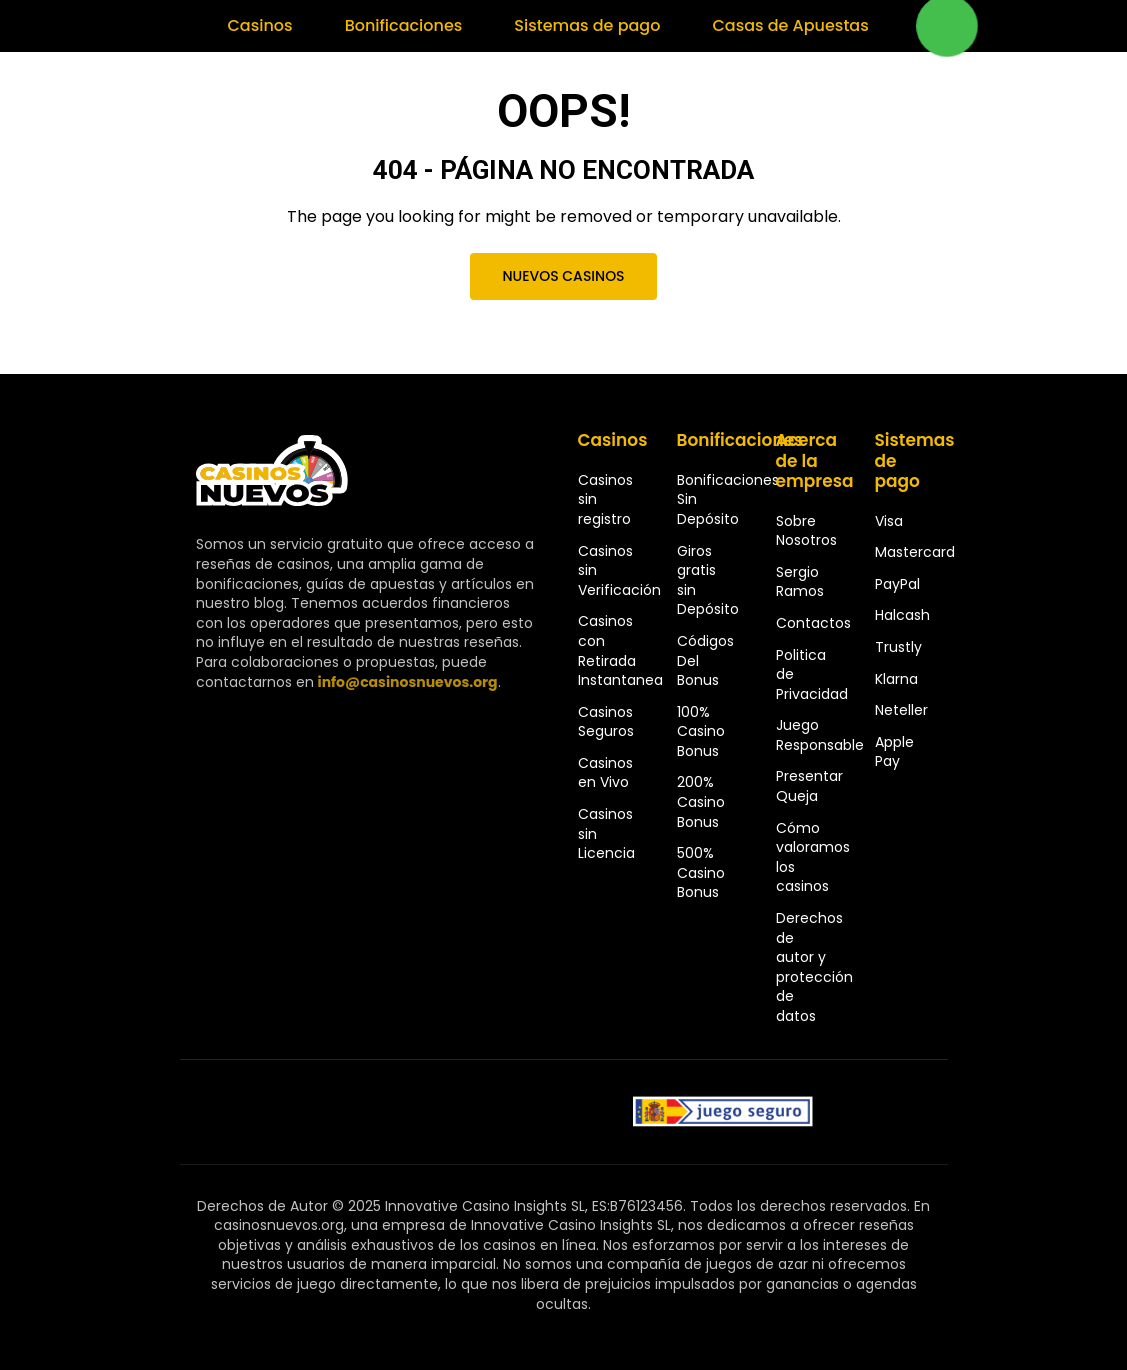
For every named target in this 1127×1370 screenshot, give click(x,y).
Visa (889, 521)
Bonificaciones (404, 25)
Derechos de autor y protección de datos (814, 967)
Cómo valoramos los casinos (813, 857)
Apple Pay (894, 752)
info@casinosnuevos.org (408, 682)
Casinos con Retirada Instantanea (620, 650)
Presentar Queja (809, 786)
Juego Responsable (820, 735)
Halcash (902, 615)
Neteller (901, 710)
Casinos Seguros (606, 722)
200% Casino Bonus (701, 801)
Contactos (813, 623)
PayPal (897, 584)
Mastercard (915, 552)
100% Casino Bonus (701, 731)
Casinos (260, 25)
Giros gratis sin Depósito (708, 580)
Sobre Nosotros (806, 531)
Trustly (898, 647)
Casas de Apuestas (790, 25)
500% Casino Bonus (701, 872)
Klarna (896, 679)
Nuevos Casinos (563, 276)
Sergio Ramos (800, 582)
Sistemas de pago (587, 25)
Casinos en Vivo (605, 773)
